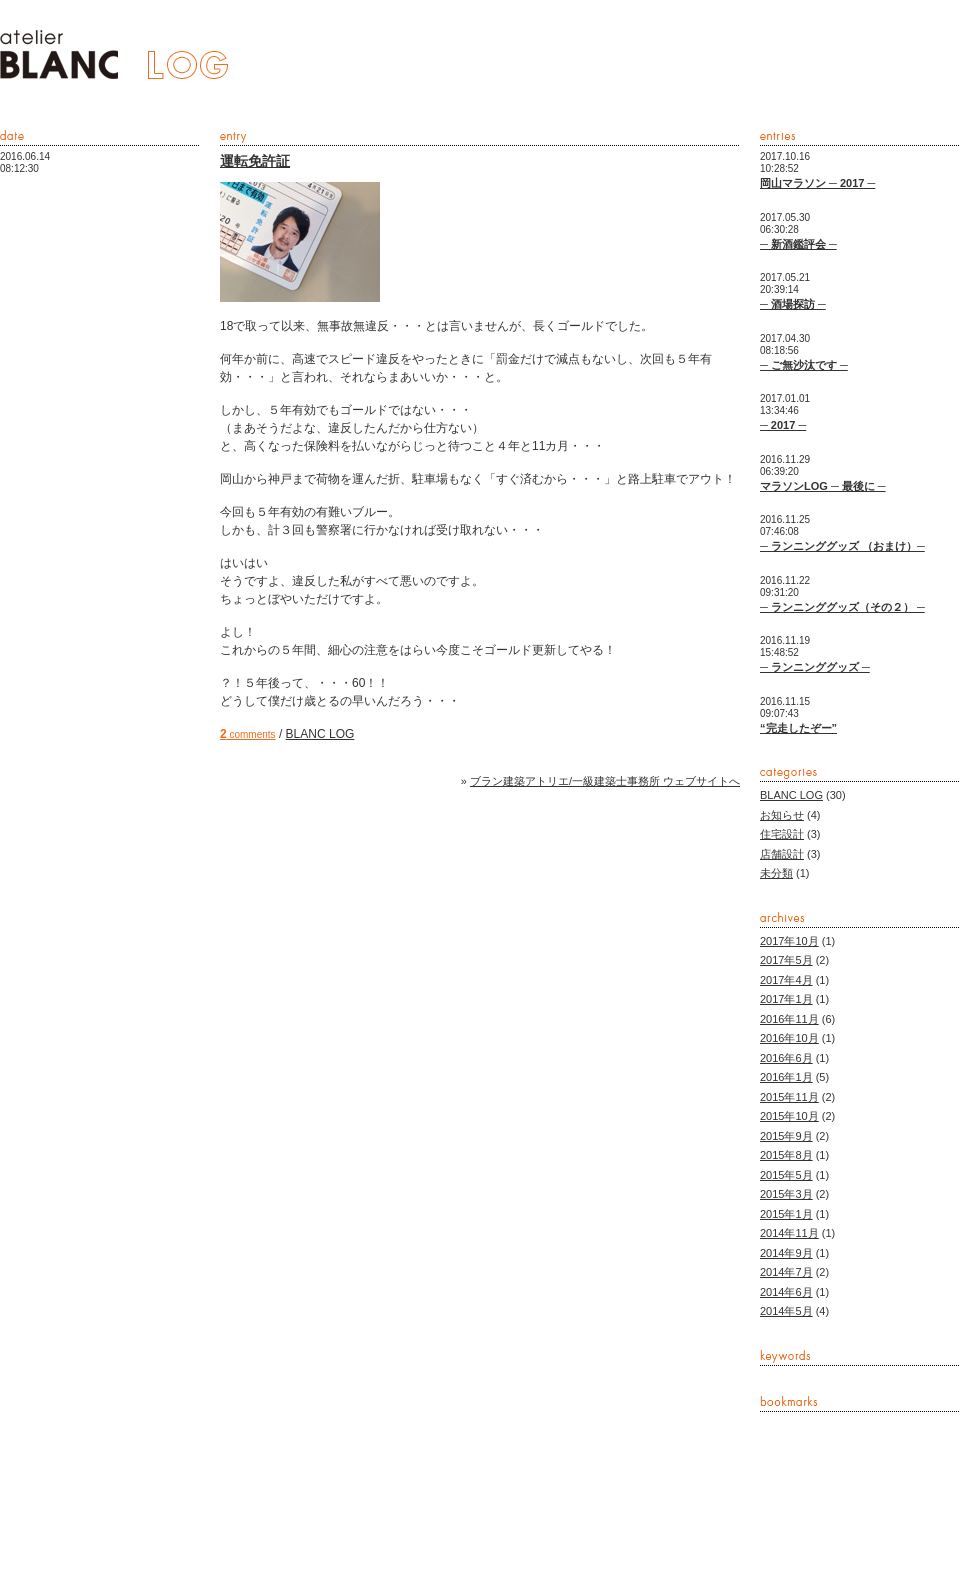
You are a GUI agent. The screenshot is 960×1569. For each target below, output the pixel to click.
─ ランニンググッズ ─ (815, 667)
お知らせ (782, 815)
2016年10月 (789, 1038)
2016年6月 (786, 1058)
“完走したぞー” (798, 728)
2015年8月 (786, 1155)
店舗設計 (782, 854)
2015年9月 (786, 1136)
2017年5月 (786, 960)
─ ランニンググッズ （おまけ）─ (842, 546)
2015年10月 (789, 1116)
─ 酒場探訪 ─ (793, 304)
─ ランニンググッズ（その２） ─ (842, 607)
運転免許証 (255, 161)
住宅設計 (782, 834)
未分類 (776, 873)
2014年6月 (786, 1292)
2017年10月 (789, 941)
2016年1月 (786, 1077)
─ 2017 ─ (783, 425)
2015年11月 (789, 1097)
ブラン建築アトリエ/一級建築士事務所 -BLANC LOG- (114, 54)
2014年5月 (786, 1311)
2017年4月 (786, 980)
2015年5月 (786, 1175)
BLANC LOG (320, 734)
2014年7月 (786, 1272)
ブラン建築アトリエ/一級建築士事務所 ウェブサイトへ (605, 781)
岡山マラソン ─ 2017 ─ (817, 183)
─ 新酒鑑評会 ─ (798, 244)
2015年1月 (786, 1214)
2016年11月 (789, 1019)
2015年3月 (786, 1194)
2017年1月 (786, 999)
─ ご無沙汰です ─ (804, 365)
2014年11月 (789, 1233)
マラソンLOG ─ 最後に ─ (823, 486)
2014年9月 (786, 1253)
